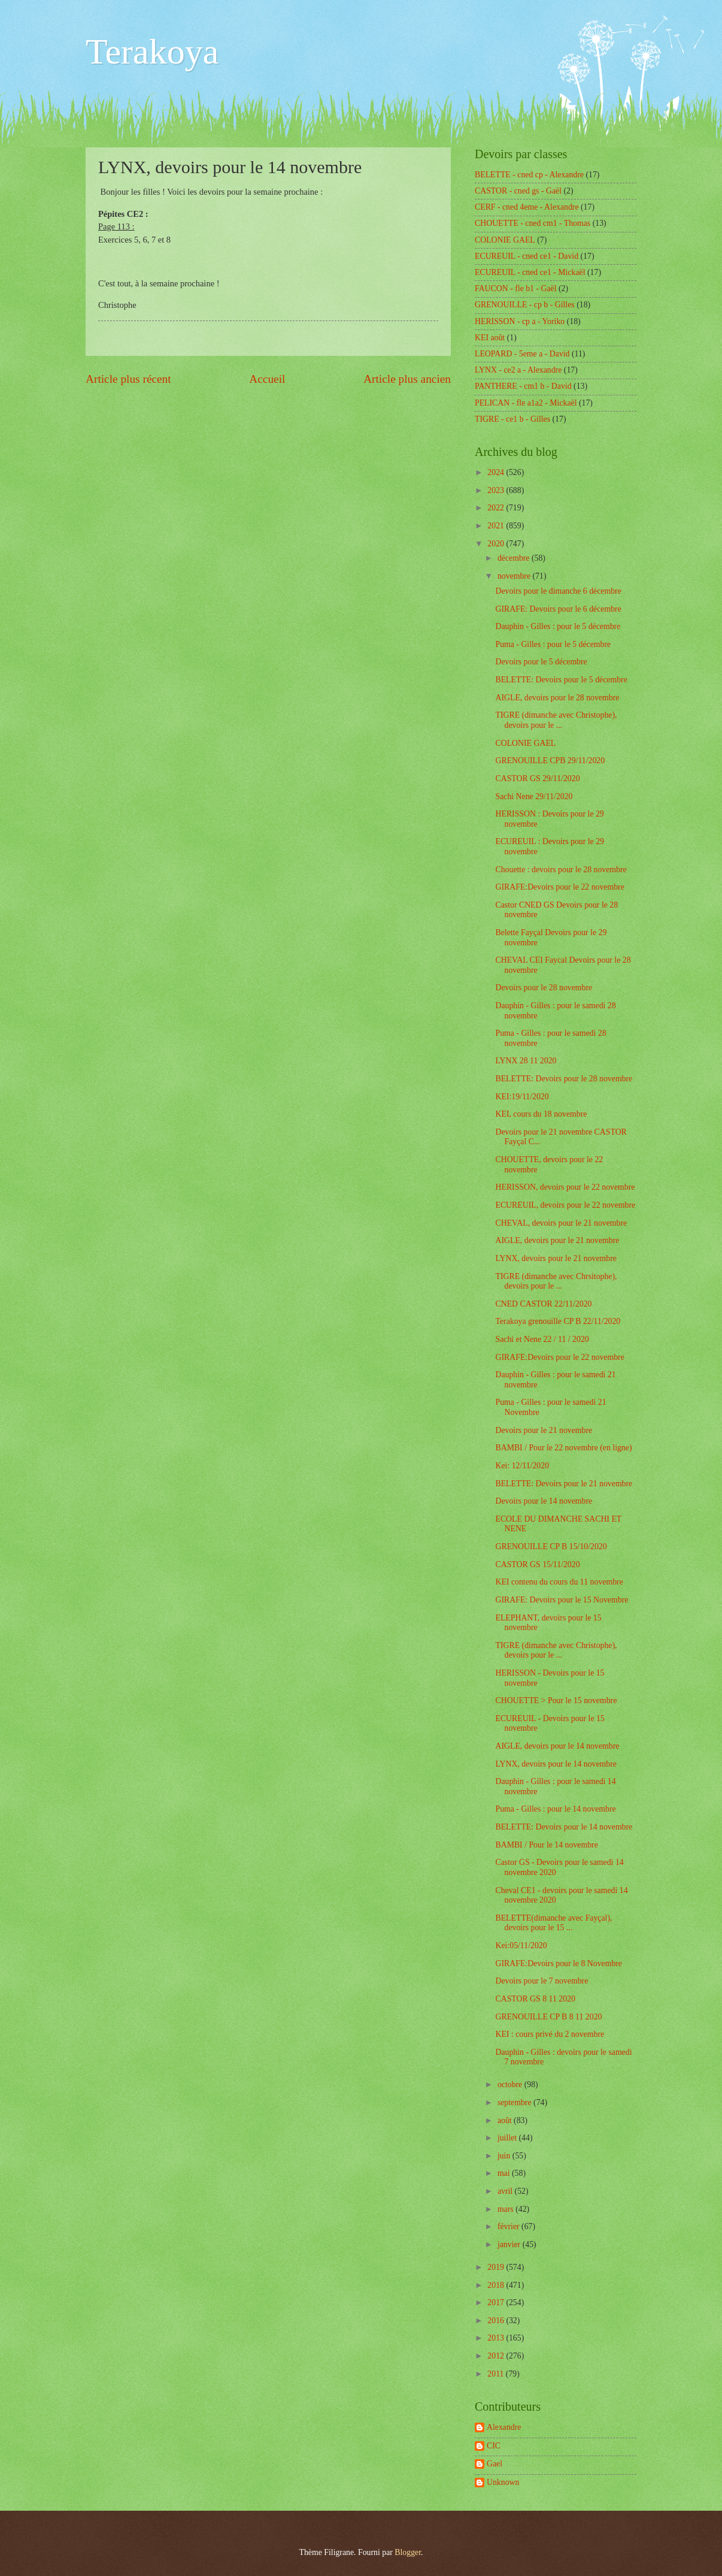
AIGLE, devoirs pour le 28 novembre (557, 697)
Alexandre (504, 2427)
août (505, 2120)
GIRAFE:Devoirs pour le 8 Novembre (558, 1963)
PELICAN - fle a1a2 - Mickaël (526, 402)
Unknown (503, 2482)
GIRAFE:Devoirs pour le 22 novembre (559, 886)
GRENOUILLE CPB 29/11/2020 (550, 760)
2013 (496, 2337)
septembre (515, 2102)
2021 (496, 525)
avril (506, 2191)
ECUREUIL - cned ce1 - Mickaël (530, 272)
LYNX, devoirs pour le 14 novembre (555, 1763)
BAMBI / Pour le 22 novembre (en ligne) (563, 1447)
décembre (514, 558)
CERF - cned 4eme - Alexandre (527, 206)
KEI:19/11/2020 (521, 1096)
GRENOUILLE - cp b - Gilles (525, 304)
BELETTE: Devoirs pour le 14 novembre (563, 1826)
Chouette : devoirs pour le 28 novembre (560, 869)
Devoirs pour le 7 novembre (541, 1980)
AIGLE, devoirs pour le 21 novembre (557, 1240)
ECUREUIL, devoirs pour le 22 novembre (565, 1205)
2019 (496, 2267)
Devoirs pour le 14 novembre (543, 1500)
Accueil (267, 379)
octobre (510, 2084)
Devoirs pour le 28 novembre (543, 987)
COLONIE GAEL (505, 239)
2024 (496, 472)
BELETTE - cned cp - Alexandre (529, 174)
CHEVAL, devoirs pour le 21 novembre (561, 1223)
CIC (493, 2445)
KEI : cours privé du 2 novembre (549, 2034)
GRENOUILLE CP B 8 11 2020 (548, 2016)
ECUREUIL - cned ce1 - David (526, 256)
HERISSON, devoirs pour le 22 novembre (565, 1187)
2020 (496, 543)
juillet (508, 2137)
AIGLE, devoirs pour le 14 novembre (557, 1745)
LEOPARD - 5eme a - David (522, 353)
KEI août (490, 337)
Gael (494, 2463)
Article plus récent (128, 379)
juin (504, 2155)
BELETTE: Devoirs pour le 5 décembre (561, 679)
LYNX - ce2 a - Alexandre (518, 369)
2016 (496, 2320)
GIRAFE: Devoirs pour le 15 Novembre (561, 1599)
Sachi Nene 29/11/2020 (533, 796)
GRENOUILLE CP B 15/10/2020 (550, 1546)
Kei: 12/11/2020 (522, 1465)
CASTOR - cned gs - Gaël (518, 190)
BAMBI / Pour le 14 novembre (546, 1844)
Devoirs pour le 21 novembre (543, 1430)
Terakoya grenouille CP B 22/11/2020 (557, 1321)
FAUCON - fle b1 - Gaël (516, 288)
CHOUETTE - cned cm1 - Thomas (532, 223)
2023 (496, 490)
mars (506, 2209)
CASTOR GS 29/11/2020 (537, 778)
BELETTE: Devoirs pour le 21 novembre (563, 1483)
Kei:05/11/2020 (521, 1945)
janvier (510, 2244)
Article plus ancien (407, 379)
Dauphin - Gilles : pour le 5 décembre (557, 626)
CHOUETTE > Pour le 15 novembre (556, 1700)
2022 (496, 507)
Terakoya (152, 51)
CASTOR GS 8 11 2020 (535, 1998)
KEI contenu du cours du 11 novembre (559, 1581)
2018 (496, 2285)
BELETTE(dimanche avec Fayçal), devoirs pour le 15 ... (553, 1923)
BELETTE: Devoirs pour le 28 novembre (563, 1078)
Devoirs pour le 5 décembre (541, 661)
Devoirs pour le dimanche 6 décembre (558, 590)
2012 (496, 2355)
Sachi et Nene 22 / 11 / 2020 (541, 1339)
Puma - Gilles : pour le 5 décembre (553, 644)
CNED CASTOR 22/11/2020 (543, 1303)
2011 (496, 2373)
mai (504, 2173)
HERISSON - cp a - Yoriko (520, 321)
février (509, 2226)
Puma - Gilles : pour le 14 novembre (555, 1808)
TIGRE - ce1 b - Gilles (512, 419)
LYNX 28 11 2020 (525, 1060)
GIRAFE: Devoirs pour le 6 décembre (558, 608)
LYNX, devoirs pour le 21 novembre (555, 1258)
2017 (496, 2302)
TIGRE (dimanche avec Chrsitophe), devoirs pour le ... (556, 1281)
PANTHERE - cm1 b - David (523, 386)
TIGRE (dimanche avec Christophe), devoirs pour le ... (556, 720)
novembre (515, 576)
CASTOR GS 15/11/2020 (537, 1564)
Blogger (408, 2552)
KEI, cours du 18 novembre (541, 1113)
